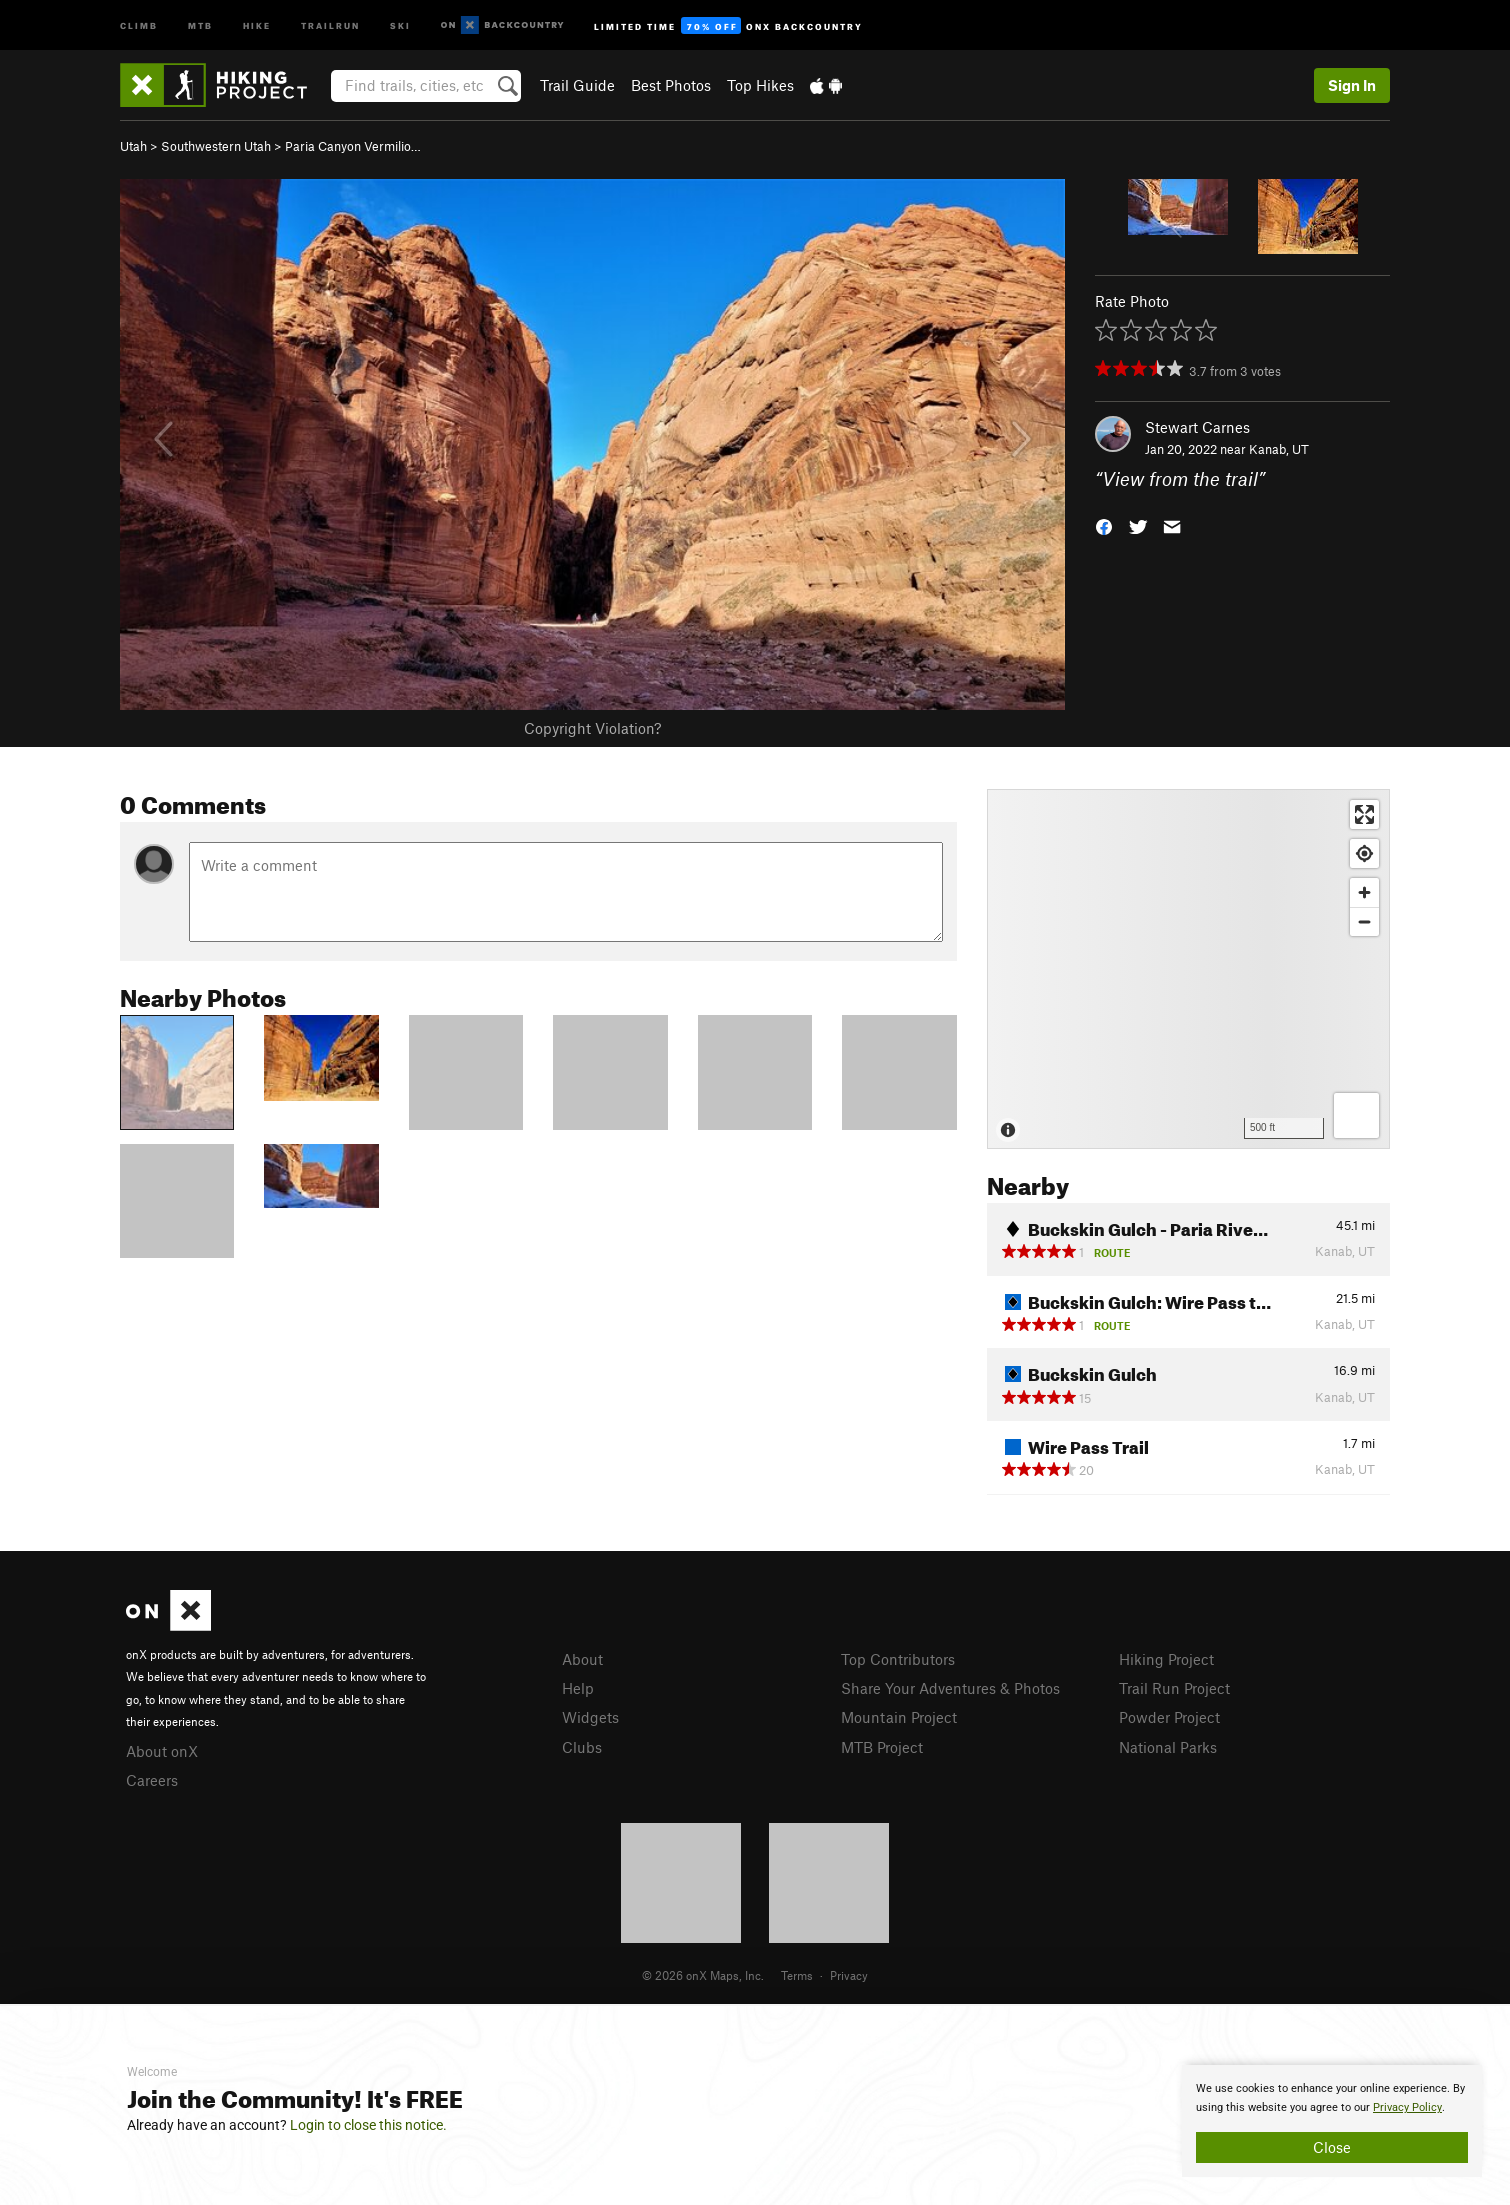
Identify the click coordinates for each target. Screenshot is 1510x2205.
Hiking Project (1166, 1659)
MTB (200, 24)
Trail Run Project (1174, 1688)
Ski (400, 24)
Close (1332, 2147)
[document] (1332, 2121)
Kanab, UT (1279, 449)
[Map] (1188, 969)
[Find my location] (1364, 853)
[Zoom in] (1364, 892)
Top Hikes (760, 85)
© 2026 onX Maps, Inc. (703, 1975)
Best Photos (671, 85)
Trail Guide (577, 85)
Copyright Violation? (592, 728)
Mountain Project (899, 1717)
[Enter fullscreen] (1364, 814)
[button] (1104, 525)
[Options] (1356, 1115)
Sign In (1352, 85)
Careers (152, 1780)
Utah (133, 146)
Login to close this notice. (368, 2125)
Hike (257, 24)
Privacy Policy (1407, 2107)
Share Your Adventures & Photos (950, 1688)
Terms (797, 1975)
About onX (162, 1751)
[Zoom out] (1364, 921)
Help (578, 1688)
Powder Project (1169, 1717)
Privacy (849, 1975)
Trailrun (330, 24)
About (582, 1659)
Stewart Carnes (1197, 427)
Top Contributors (898, 1659)
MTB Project (882, 1747)
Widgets (590, 1717)
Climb (139, 24)
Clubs (582, 1747)
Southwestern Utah (216, 146)
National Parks (1168, 1747)
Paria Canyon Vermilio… (353, 146)
